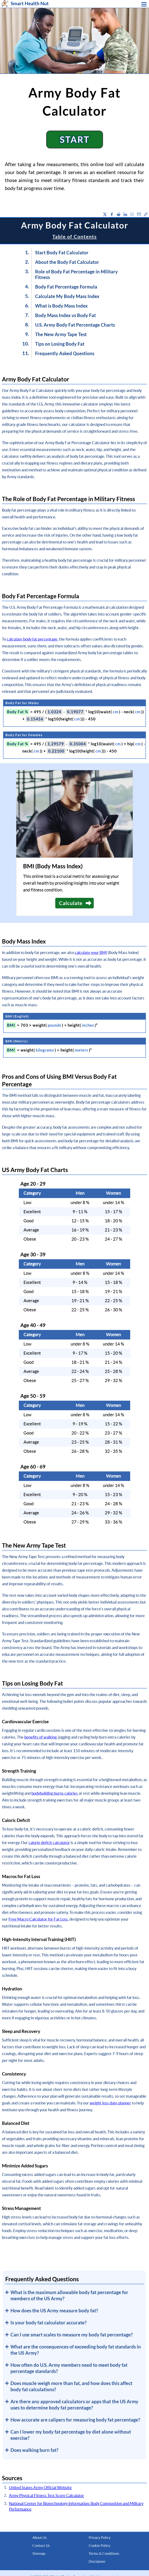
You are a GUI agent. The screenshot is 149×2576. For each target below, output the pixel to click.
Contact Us (41, 2546)
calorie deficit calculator (49, 1842)
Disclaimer (97, 2561)
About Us (39, 2538)
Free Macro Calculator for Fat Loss (38, 1919)
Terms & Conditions (104, 2554)
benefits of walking (40, 1737)
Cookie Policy (99, 2546)
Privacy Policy (99, 2538)
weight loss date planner (110, 2103)
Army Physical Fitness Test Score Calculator (46, 2495)
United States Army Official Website (40, 2487)
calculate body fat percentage (32, 639)
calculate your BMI (91, 952)
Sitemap (38, 2554)
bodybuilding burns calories (54, 1793)
